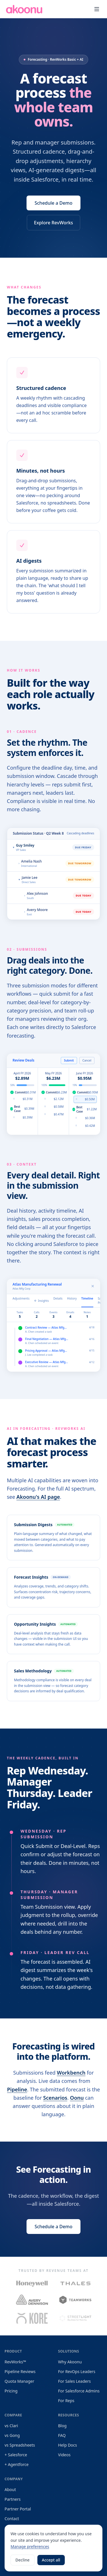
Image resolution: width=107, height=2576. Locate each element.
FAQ (62, 2435)
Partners (13, 2499)
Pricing (11, 2391)
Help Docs (67, 2445)
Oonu (77, 2099)
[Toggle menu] (96, 9)
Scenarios (55, 2099)
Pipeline (17, 2091)
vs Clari (11, 2425)
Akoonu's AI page (38, 1498)
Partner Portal (18, 2509)
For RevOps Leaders (77, 2371)
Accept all (51, 2560)
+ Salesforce (16, 2454)
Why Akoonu (70, 2361)
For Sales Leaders (74, 2381)
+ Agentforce (17, 2464)
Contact (12, 2518)
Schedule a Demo (53, 205)
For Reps (66, 2400)
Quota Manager (19, 2381)
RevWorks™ (15, 2361)
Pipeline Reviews (20, 2371)
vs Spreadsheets (20, 2445)
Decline (22, 2560)
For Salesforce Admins (79, 2391)
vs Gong (12, 2435)
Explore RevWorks (53, 224)
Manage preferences (30, 2546)
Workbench (71, 2074)
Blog (62, 2425)
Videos (64, 2454)
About (10, 2489)
